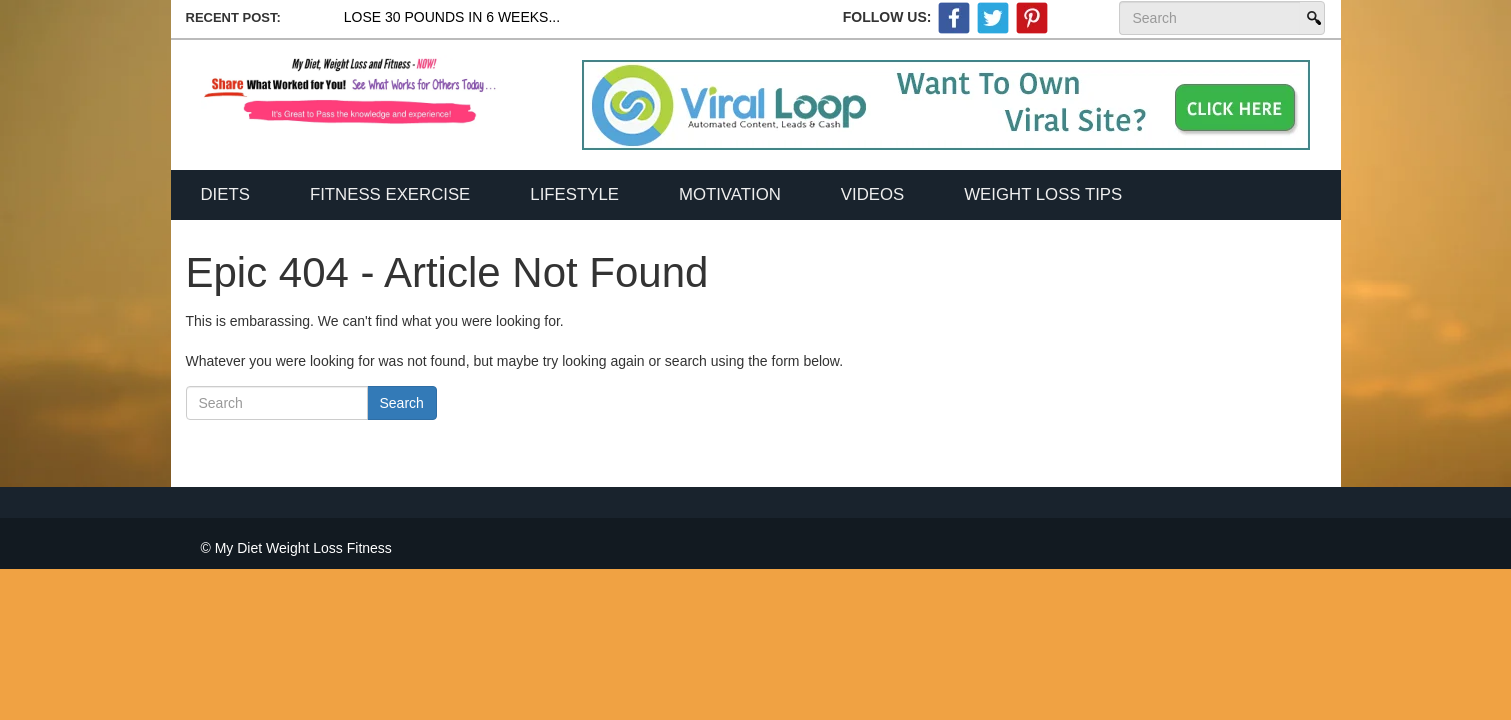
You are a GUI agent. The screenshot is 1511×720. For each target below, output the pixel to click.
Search (1312, 18)
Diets (225, 194)
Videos (872, 194)
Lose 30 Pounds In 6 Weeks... (452, 17)
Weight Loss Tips (1043, 194)
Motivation (730, 194)
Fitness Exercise (390, 194)
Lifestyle (574, 194)
